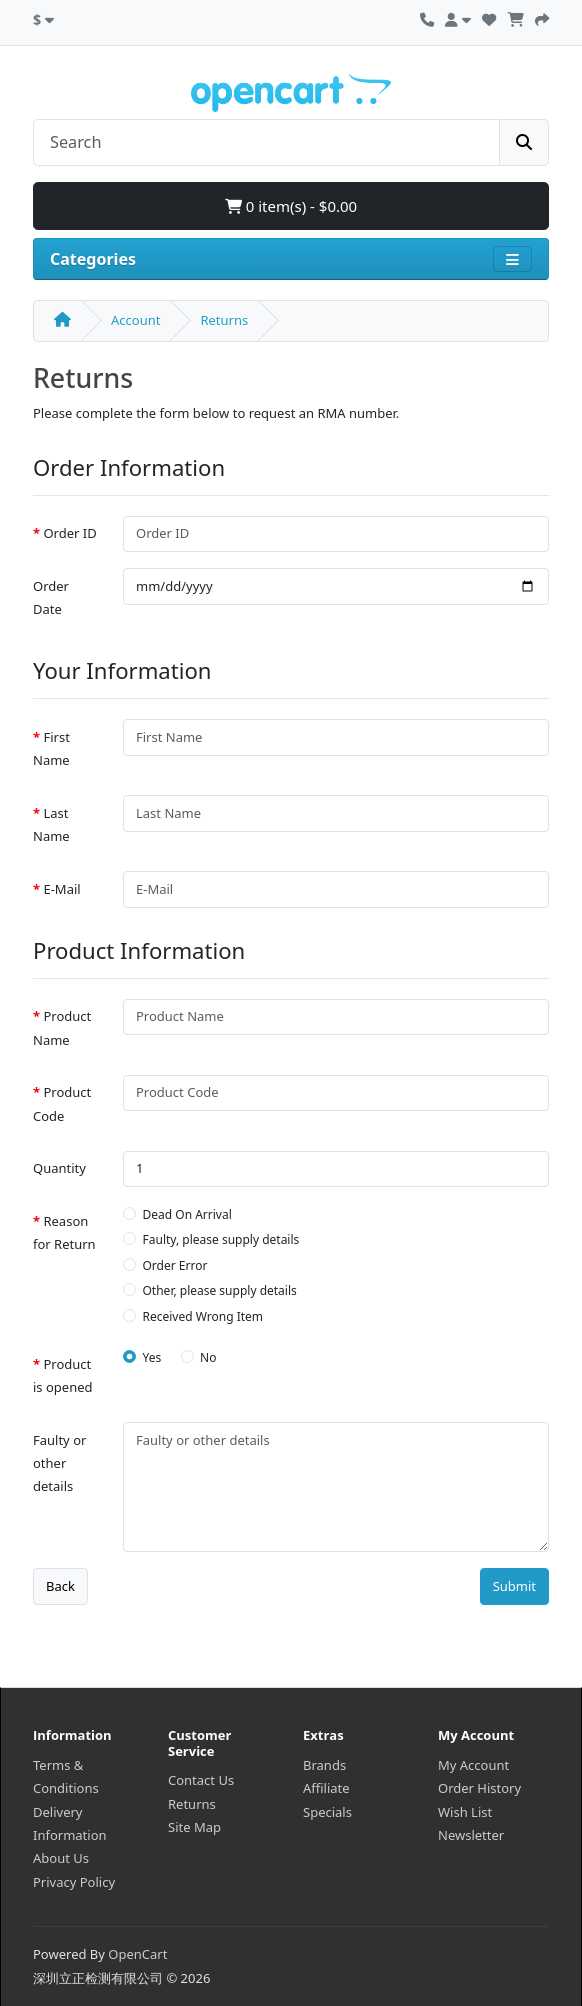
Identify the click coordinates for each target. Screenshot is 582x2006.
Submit (514, 1586)
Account (135, 320)
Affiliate (326, 1788)
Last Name (51, 824)
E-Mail (61, 889)
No (208, 1357)
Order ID (69, 533)
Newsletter (471, 1835)
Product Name (62, 1027)
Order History (479, 1788)
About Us (61, 1858)
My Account (473, 1765)
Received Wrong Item (203, 1316)
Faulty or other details (59, 1463)
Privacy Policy (74, 1882)
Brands (324, 1765)
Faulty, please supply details (221, 1239)
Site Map (194, 1827)
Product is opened (63, 1375)
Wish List (465, 1812)
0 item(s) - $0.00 (291, 206)
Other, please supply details (220, 1290)
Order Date (51, 597)
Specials (327, 1812)
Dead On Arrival (187, 1214)
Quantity (59, 1168)
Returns (224, 320)
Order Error (175, 1265)
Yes (152, 1357)
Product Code (62, 1103)
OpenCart (137, 1954)
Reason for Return (64, 1232)
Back (60, 1586)
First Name (51, 748)
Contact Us (201, 1780)
